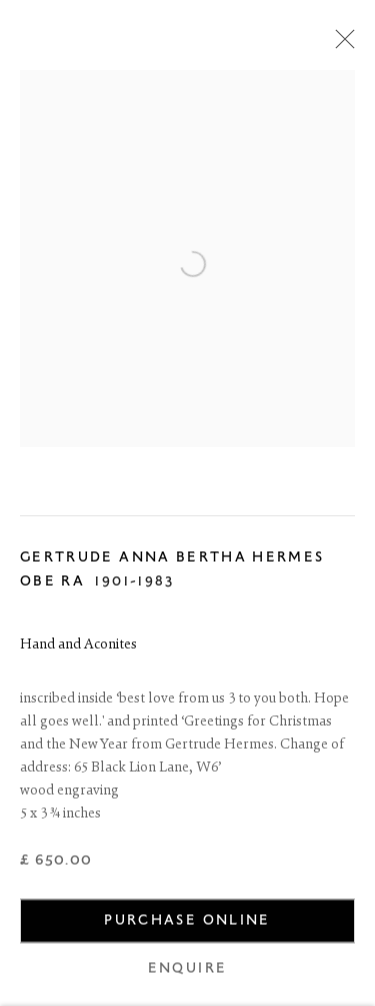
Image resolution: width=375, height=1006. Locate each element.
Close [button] (340, 45)
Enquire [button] (187, 970)
